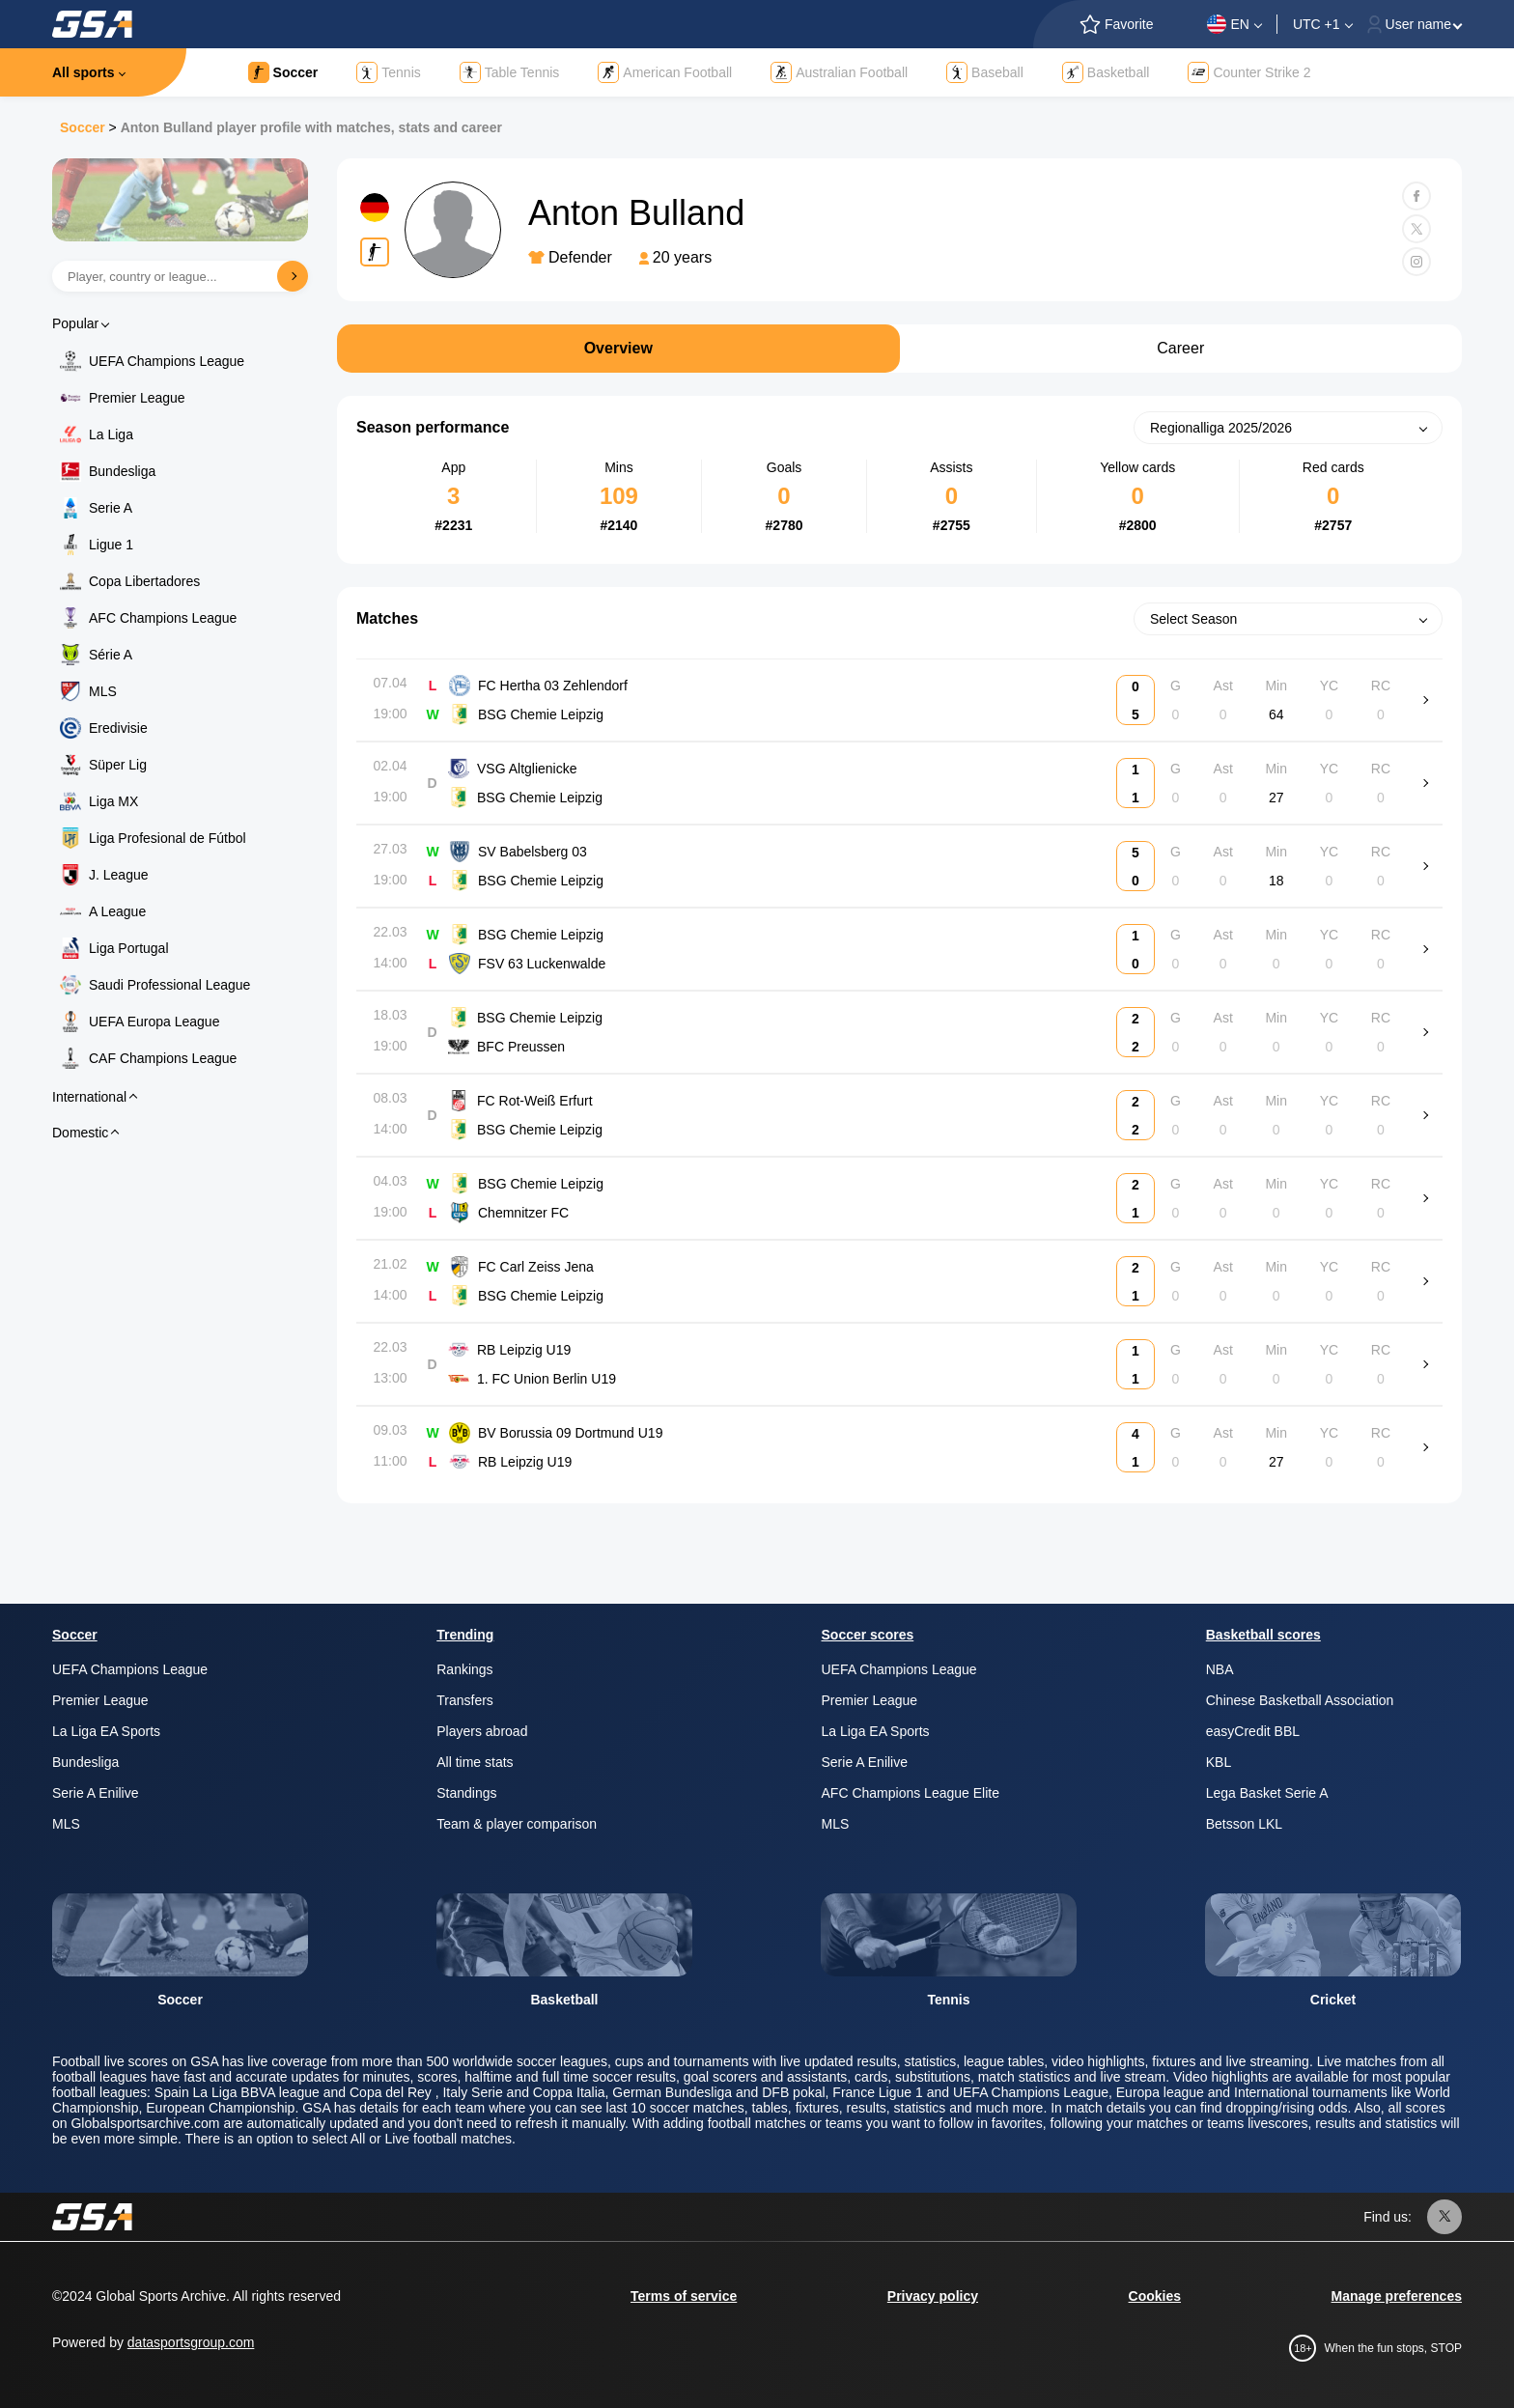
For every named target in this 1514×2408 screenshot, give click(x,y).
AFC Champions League (163, 618)
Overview (618, 348)
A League (117, 911)
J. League (119, 874)
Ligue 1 (111, 544)
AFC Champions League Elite (910, 1793)
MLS (103, 691)
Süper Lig (118, 764)
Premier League (137, 398)
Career (1180, 348)
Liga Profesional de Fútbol (167, 838)
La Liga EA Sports (106, 1731)
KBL (1218, 1762)
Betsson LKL (1244, 1824)
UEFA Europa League (154, 1021)
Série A (110, 654)
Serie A (110, 508)
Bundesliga (122, 471)
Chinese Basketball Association (1300, 1700)
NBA (1220, 1669)
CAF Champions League (163, 1058)
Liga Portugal (129, 948)
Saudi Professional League (169, 985)
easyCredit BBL (1253, 1731)
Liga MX (113, 801)
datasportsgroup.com (191, 2342)
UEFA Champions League (166, 361)
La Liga (111, 434)
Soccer (82, 127)
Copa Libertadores (144, 581)
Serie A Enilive (95, 1793)
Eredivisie (118, 728)
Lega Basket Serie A (1267, 1793)
